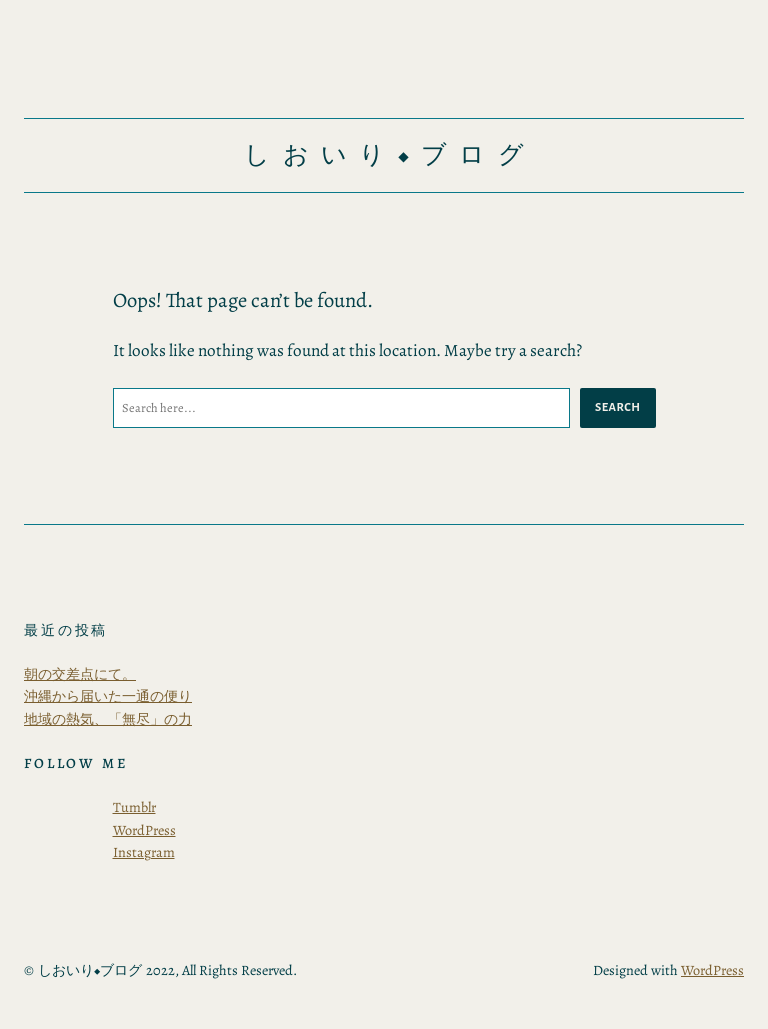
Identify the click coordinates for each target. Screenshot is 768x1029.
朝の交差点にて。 (80, 674)
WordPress (144, 830)
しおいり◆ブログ (390, 155)
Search (617, 407)
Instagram (144, 852)
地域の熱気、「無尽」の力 (108, 719)
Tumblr (134, 807)
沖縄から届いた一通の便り (108, 696)
